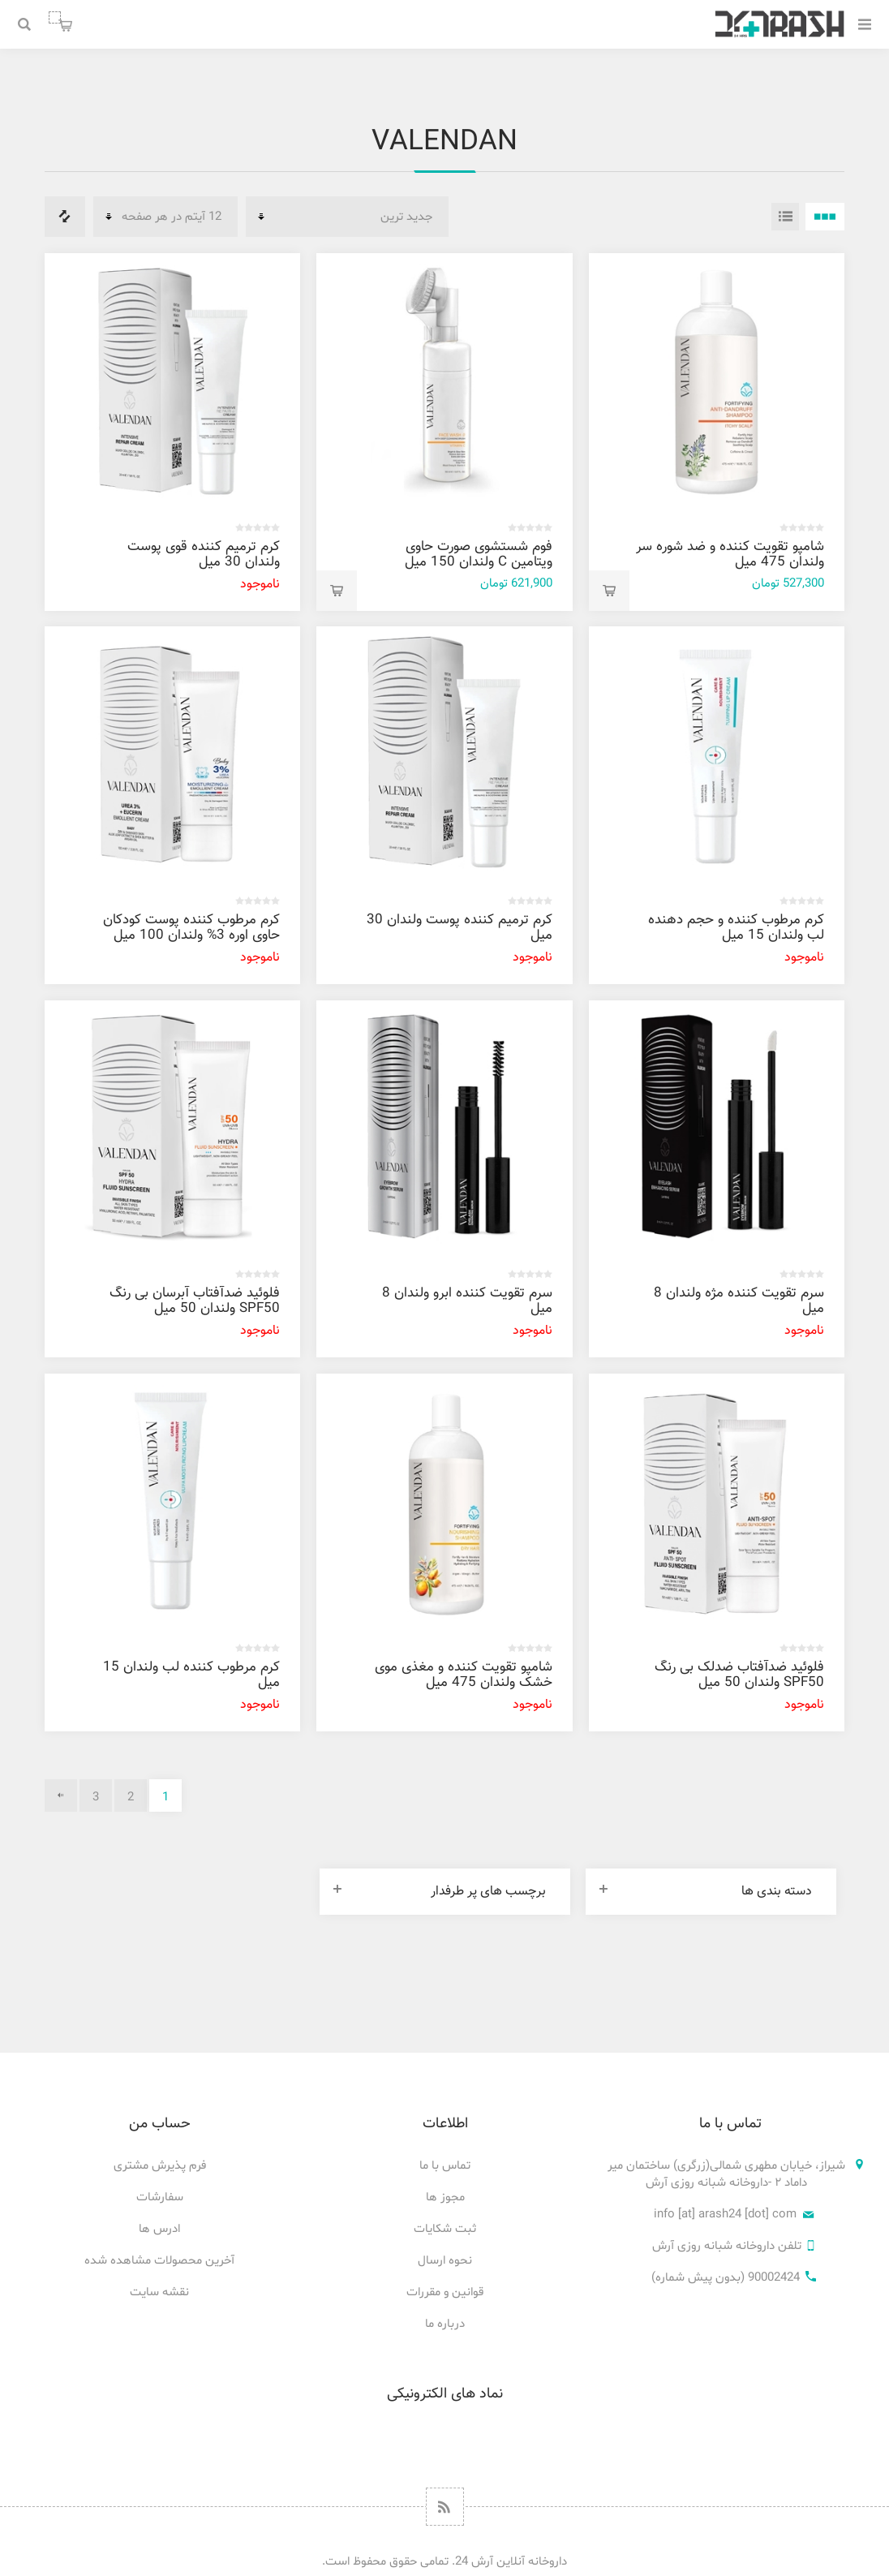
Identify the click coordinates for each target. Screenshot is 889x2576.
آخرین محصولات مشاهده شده (159, 2260)
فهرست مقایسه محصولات (65, 216)
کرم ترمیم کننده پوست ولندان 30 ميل (459, 928)
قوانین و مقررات (444, 2292)
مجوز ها (445, 2197)
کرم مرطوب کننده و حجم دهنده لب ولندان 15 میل (736, 928)
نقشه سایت (159, 2292)
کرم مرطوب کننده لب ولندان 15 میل (191, 1675)
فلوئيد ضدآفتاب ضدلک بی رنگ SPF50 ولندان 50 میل (739, 1675)
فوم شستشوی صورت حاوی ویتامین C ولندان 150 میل (478, 554)
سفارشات (159, 2197)
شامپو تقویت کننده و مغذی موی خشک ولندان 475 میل (463, 1675)
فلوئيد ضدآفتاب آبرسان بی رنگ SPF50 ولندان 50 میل (195, 1301)
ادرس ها (159, 2229)
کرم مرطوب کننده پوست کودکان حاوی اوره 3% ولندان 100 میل (191, 928)
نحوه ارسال (445, 2260)
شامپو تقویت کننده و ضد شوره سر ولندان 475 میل (730, 554)
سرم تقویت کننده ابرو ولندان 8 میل (467, 1301)
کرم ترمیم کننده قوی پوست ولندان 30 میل (203, 554)
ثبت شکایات (445, 2229)
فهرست (785, 216)
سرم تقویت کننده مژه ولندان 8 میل (739, 1301)
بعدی (61, 1795)
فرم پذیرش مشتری (160, 2165)
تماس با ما (444, 2165)
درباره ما (445, 2324)
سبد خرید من (55, 17)
